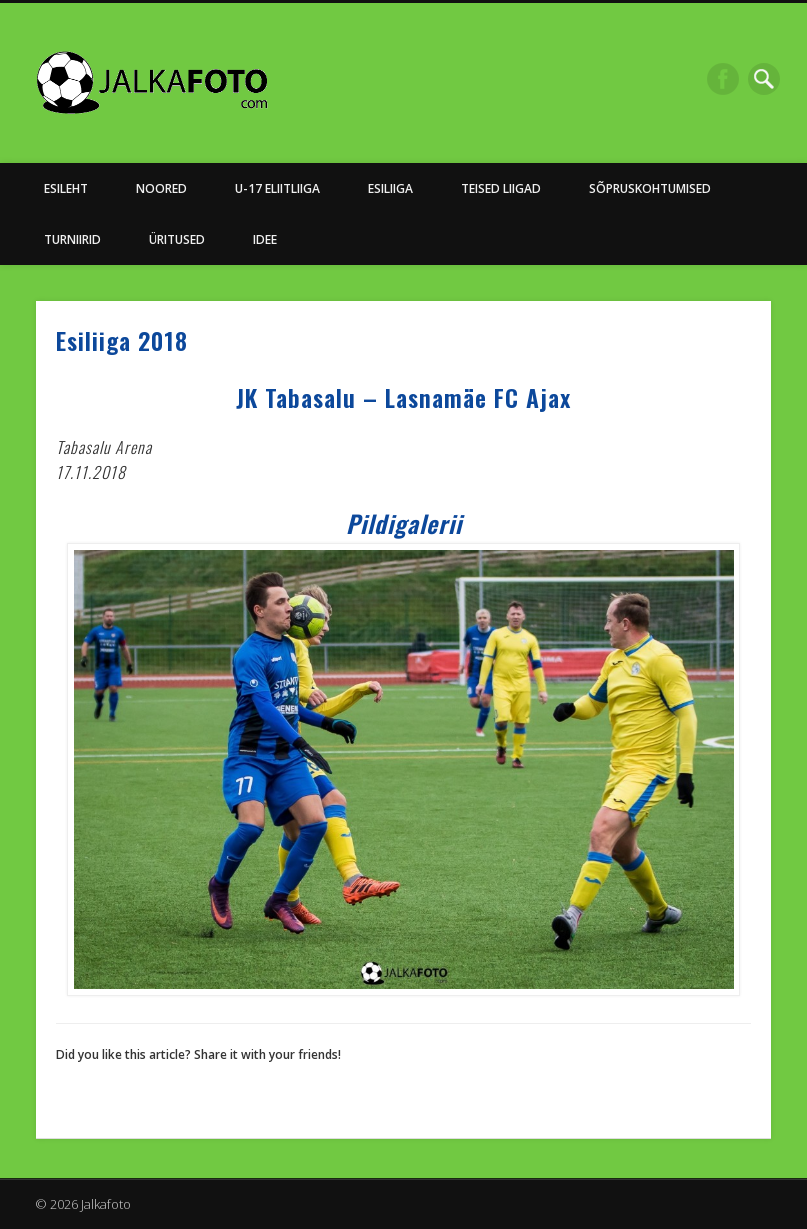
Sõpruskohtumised (650, 188)
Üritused (177, 239)
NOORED (161, 188)
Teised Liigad (501, 188)
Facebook (723, 79)
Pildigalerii (404, 523)
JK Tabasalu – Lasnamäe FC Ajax (403, 397)
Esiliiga (390, 188)
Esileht (66, 188)
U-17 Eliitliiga (277, 188)
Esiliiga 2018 (122, 340)
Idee (265, 239)
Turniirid (72, 239)
